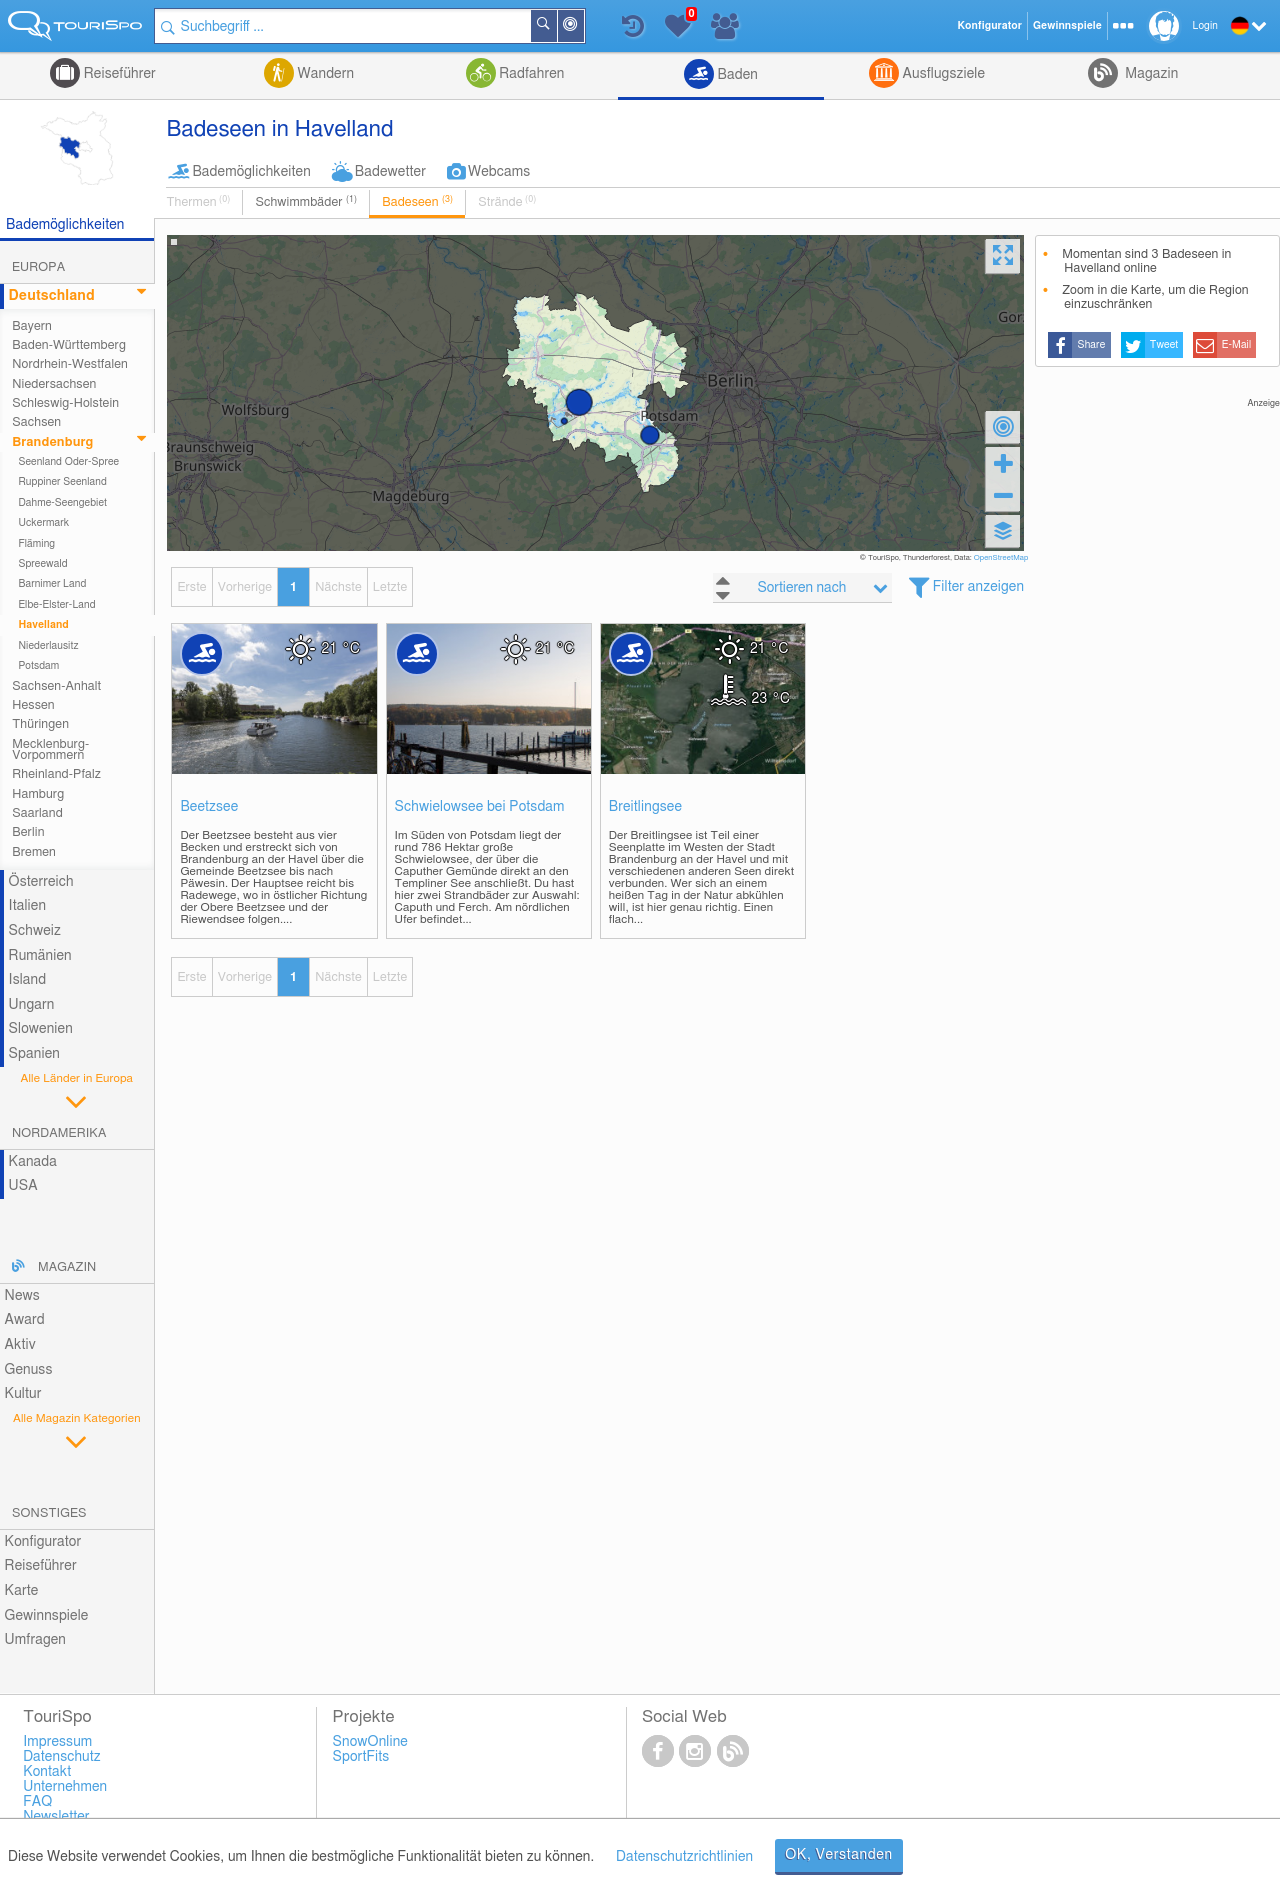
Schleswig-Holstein (65, 403)
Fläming (36, 544)
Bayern (32, 326)
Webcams (499, 172)
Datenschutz (62, 1757)
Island (28, 980)
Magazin (1150, 74)
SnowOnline (370, 1742)
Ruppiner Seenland (62, 482)
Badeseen (417, 202)
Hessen (33, 705)
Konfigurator (43, 1542)
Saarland (37, 813)
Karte (22, 1591)
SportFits (361, 1757)
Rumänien (40, 956)
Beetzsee (209, 807)
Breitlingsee (645, 807)
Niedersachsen (54, 384)
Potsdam (38, 666)
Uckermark (43, 523)
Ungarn (32, 1005)
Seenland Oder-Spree (68, 462)
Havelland (43, 625)
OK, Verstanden (839, 1855)
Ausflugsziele (942, 74)
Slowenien (41, 1029)
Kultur (23, 1394)
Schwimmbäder (306, 202)
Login (1205, 26)
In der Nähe (583, 27)
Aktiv (20, 1345)
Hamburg (38, 794)
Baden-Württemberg (69, 345)
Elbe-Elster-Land (56, 605)
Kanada (33, 1162)
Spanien (34, 1054)
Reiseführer (118, 74)
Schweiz (35, 931)
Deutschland (52, 296)
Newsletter (56, 1817)
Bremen (34, 852)
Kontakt (47, 1772)
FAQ (37, 1802)
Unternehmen (65, 1787)
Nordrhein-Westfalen (70, 364)
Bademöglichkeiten (251, 172)
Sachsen (36, 422)
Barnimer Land (52, 584)
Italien (27, 906)
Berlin (28, 832)
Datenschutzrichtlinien (684, 1857)
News (22, 1296)
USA (23, 1186)
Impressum (57, 1742)
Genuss (29, 1370)
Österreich (41, 882)
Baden (736, 75)
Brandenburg (52, 442)
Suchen (556, 26)
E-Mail (1237, 345)
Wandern (324, 74)
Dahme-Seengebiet (62, 503)
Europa (38, 267)
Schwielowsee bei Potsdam (480, 807)
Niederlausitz (48, 646)
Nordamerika (59, 1133)
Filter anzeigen (978, 587)
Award (25, 1320)
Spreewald (42, 564)
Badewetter (390, 172)
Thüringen (40, 724)
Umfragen (35, 1640)
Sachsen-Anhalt (56, 686)
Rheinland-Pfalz (56, 774)
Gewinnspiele (47, 1616)
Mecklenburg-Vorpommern (50, 750)
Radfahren (530, 74)
